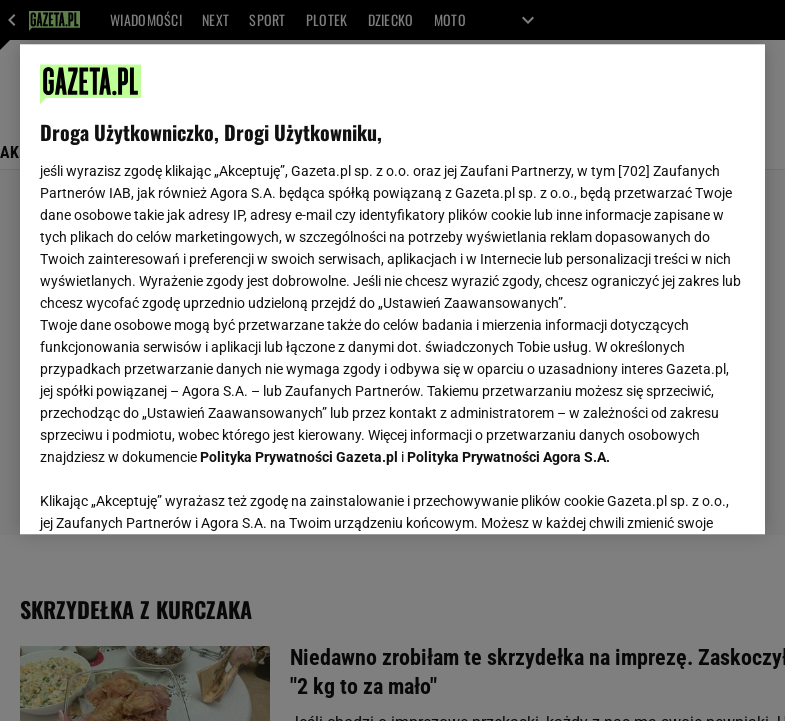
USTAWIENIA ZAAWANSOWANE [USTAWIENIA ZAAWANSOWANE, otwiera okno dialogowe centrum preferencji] (170, 494)
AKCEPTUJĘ (677, 495)
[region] (393, 289)
